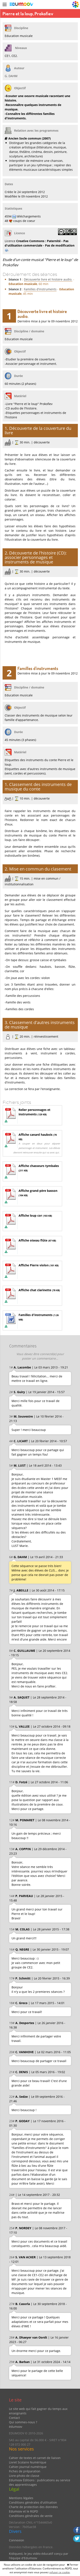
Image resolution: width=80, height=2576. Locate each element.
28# (12, 2337)
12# (12, 1820)
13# (12, 1849)
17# (12, 1978)
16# (12, 1949)
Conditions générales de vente (30, 2516)
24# (12, 2195)
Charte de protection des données (33, 2507)
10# (12, 1726)
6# (11, 1557)
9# (11, 1697)
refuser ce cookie (59, 2572)
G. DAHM (11, 76)
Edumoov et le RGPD (23, 2511)
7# (11, 1590)
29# (12, 2362)
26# (12, 2257)
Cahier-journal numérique (28, 2467)
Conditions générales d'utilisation (33, 2502)
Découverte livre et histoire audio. (48, 279)
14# (12, 1896)
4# (11, 1441)
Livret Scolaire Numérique (27, 2462)
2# (11, 1392)
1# (11, 1367)
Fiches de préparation (24, 2471)
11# (12, 1782)
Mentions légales (21, 2498)
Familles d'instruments (40, 289)
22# (12, 2097)
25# (12, 2228)
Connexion (16, 2540)
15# (12, 1929)
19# (12, 2023)
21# (12, 2072)
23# (12, 2121)
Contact (14, 2418)
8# (11, 1651)
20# (12, 2052)
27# (12, 2304)
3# (11, 1416)
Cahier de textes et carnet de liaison (35, 2458)
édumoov (15, 2427)
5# (11, 1465)
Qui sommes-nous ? (23, 2422)
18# (12, 2003)
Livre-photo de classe (24, 2476)
